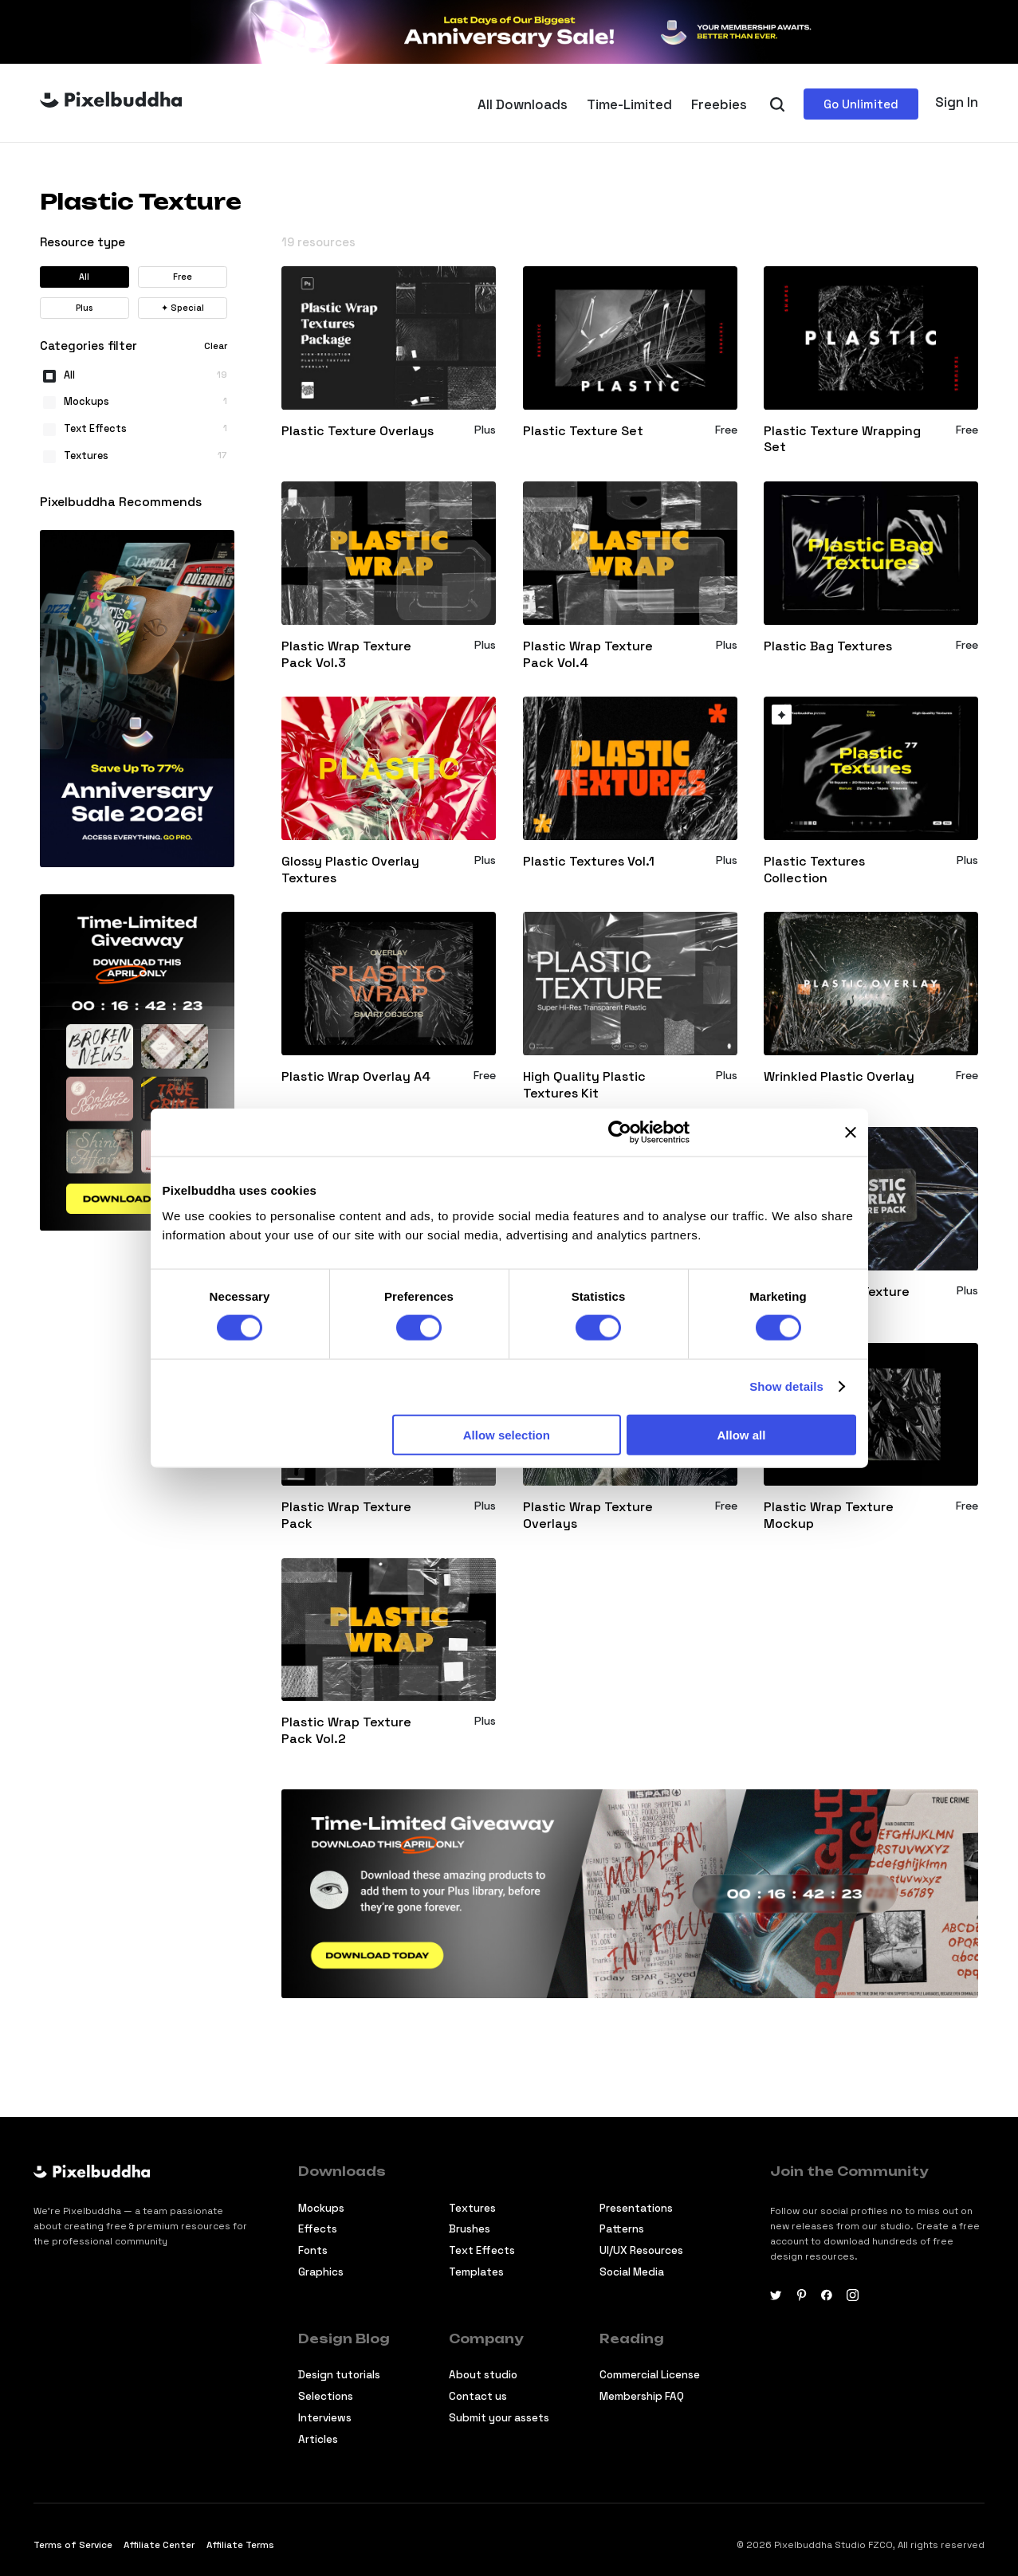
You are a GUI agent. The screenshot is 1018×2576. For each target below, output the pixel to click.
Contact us (478, 2396)
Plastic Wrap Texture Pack (346, 1515)
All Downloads (523, 104)
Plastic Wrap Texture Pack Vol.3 (346, 654)
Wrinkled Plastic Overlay (839, 1077)
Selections (325, 2396)
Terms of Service (72, 2544)
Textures (472, 2208)
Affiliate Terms (240, 2544)
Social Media (631, 2272)
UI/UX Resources (641, 2250)
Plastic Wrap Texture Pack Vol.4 (588, 654)
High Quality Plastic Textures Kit (584, 1085)
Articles (318, 2439)
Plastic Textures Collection (814, 870)
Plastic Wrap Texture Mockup (829, 1515)
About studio (483, 2375)
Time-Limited (629, 104)
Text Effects (482, 2250)
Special (182, 307)
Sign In (956, 102)
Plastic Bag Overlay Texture (583, 1300)
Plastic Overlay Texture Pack (837, 1300)
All (84, 276)
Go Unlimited (860, 104)
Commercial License (649, 2375)
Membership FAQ (641, 2396)
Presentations (636, 2208)
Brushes (469, 2229)
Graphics (321, 2272)
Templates (476, 2272)
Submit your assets (499, 2418)
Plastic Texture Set (583, 431)
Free (182, 276)
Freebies (719, 104)
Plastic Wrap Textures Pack (349, 1300)
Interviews (325, 2418)
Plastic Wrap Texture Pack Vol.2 (346, 1730)
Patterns (621, 2229)
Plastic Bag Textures (828, 646)
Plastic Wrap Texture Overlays (588, 1515)
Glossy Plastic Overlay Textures (350, 870)
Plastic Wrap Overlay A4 (355, 1077)
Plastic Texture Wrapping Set (842, 439)
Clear (215, 345)
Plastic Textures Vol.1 (588, 862)
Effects (317, 2229)
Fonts (313, 2250)
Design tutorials (339, 2375)
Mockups (321, 2208)
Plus (84, 307)
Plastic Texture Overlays (357, 431)
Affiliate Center (159, 2544)
